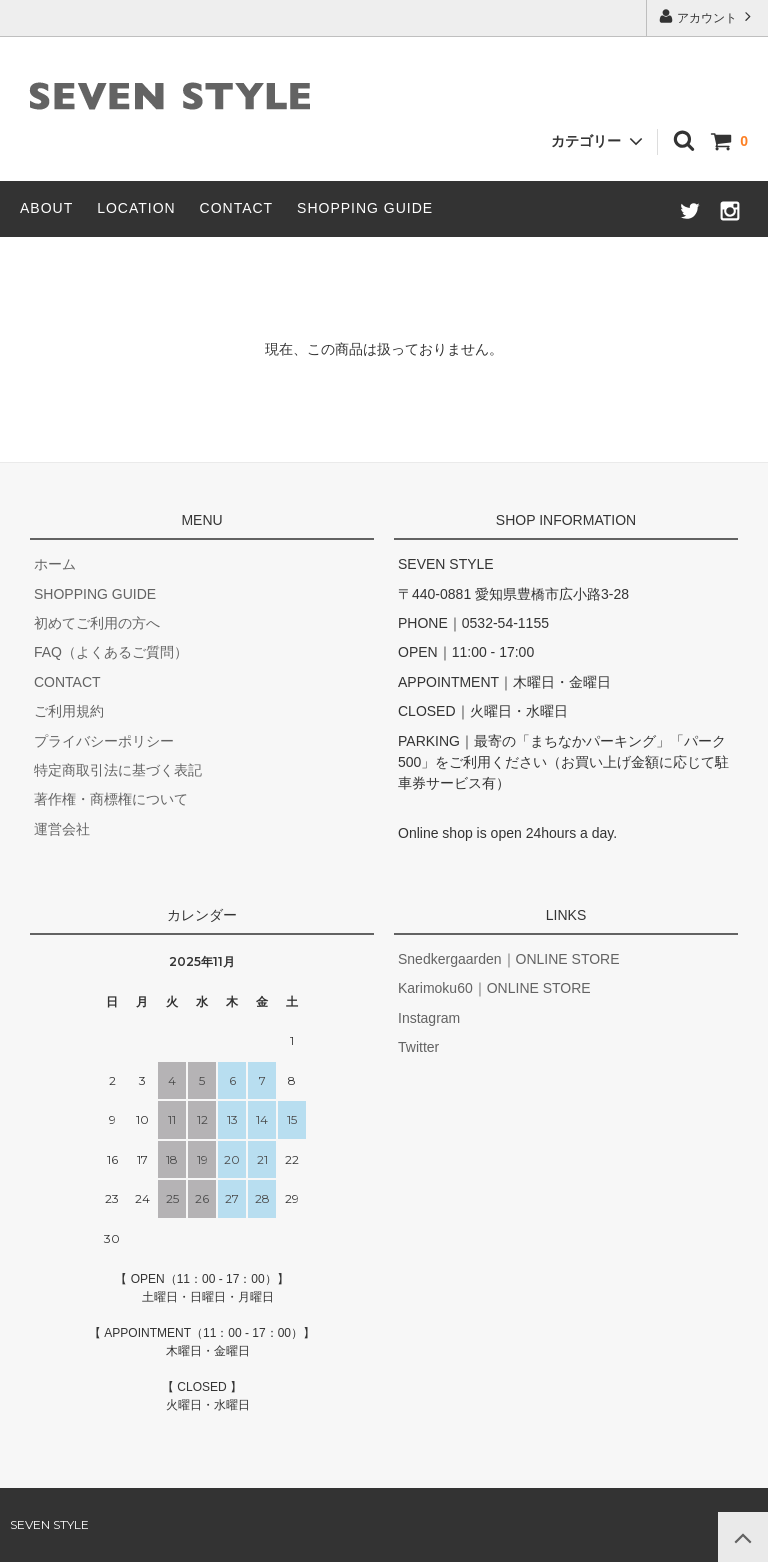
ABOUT (46, 208)
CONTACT (237, 208)
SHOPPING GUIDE (365, 208)
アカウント (707, 16)
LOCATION (136, 208)
